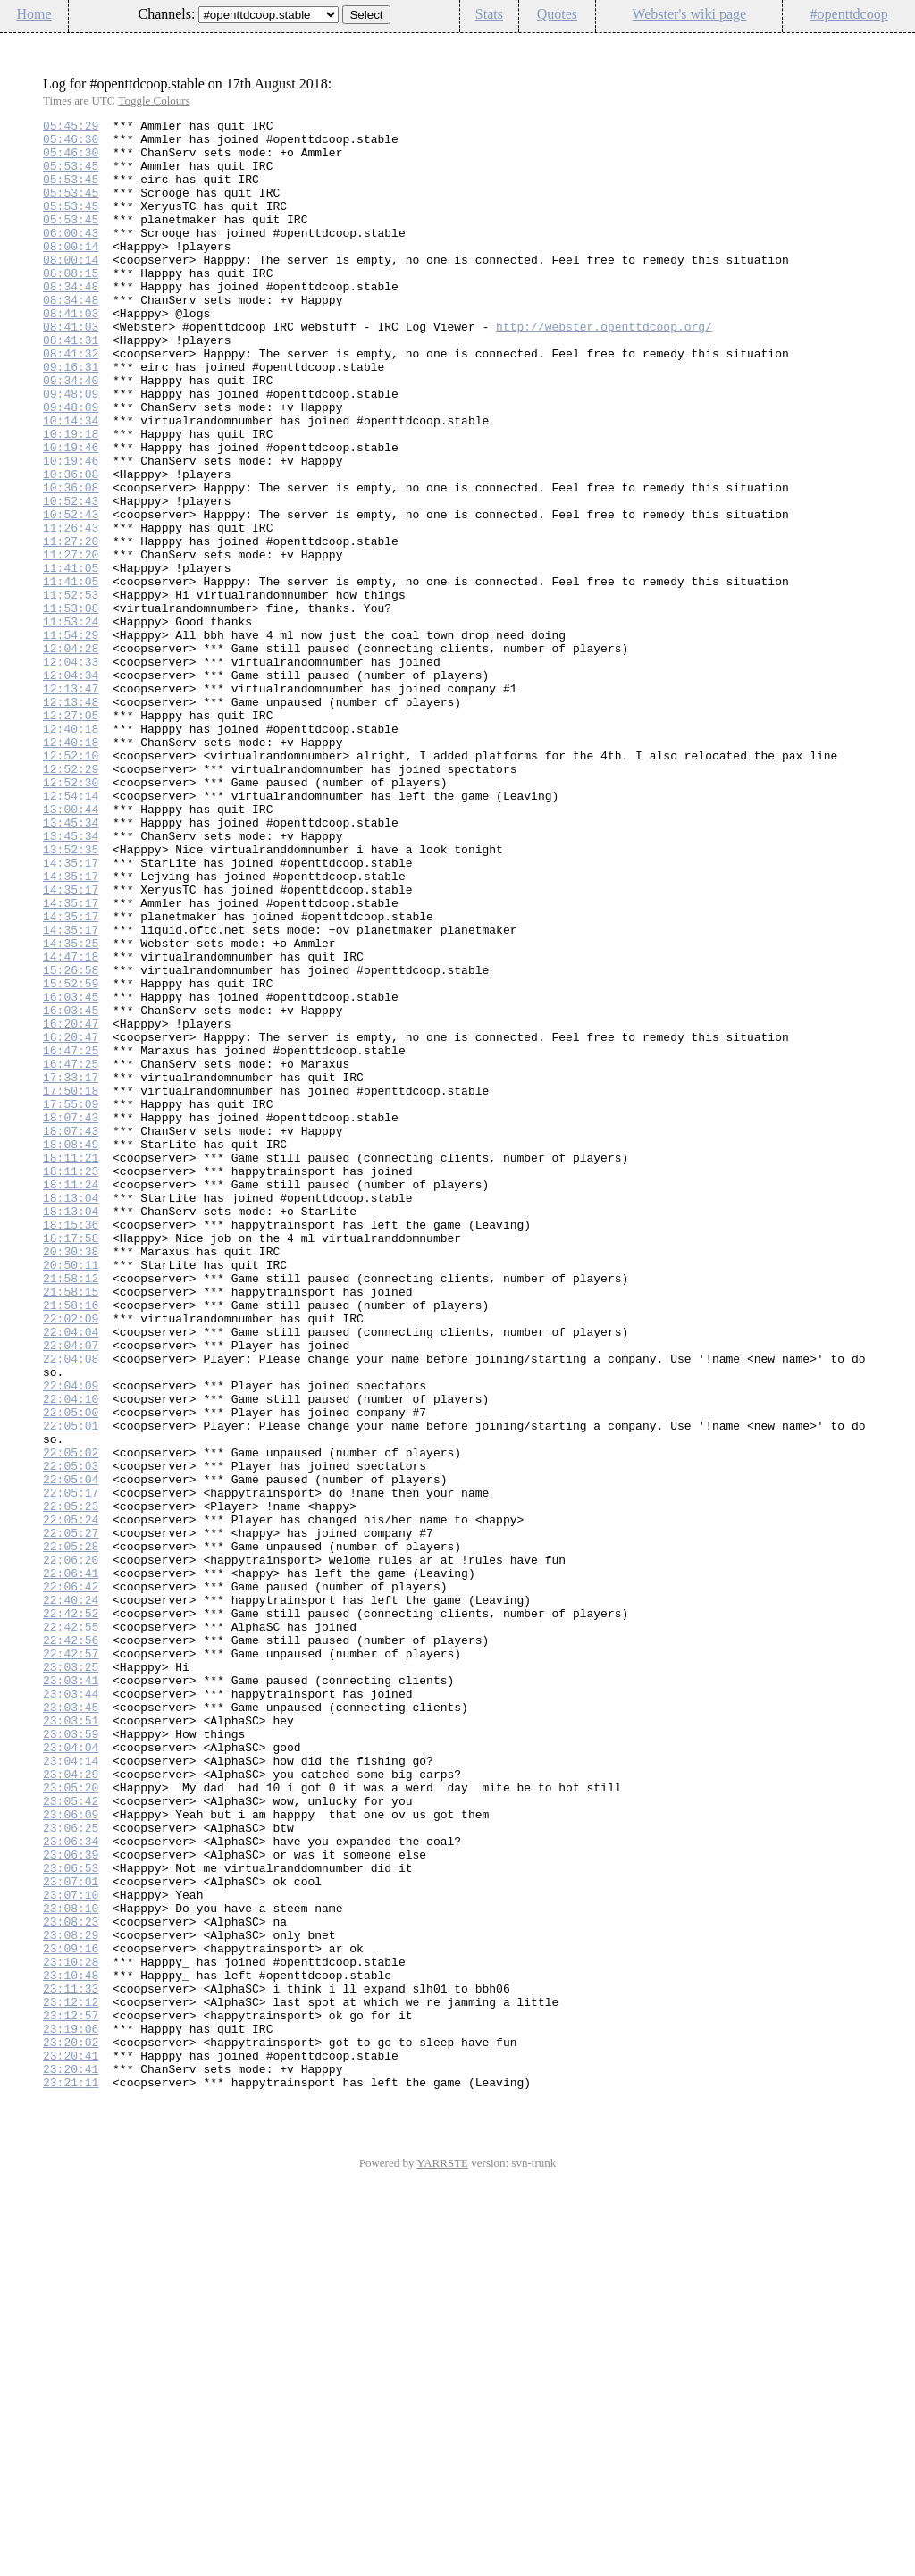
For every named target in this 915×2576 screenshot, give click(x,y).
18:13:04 (70, 1414)
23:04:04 (70, 2074)
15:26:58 (70, 1141)
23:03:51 (70, 2042)
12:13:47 (70, 803)
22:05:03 (70, 1736)
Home (33, 13)
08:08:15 (70, 305)
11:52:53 (70, 691)
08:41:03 (70, 353)
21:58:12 (70, 1511)
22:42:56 (70, 1945)
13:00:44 (70, 948)
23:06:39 (70, 2202)
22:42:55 (70, 1929)
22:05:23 (70, 1784)
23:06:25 (70, 2170)
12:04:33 (70, 771)
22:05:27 (70, 1816)
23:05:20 (70, 2122)
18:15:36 (70, 1447)
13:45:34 (70, 964)
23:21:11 (70, 2476)
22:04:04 (70, 1575)
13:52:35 (70, 996)
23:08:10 (70, 2267)
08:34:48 (70, 321)
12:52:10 (70, 884)
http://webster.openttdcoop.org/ (604, 369)
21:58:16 (70, 1543)
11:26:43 (70, 610)
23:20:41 (70, 2444)
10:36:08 (70, 546)
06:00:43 (70, 256)
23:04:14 (70, 2090)
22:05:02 (70, 1720)
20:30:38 (70, 1479)
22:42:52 (70, 1913)
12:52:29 (70, 900)
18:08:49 (70, 1350)
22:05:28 (70, 1833)
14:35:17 (70, 1012)
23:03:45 (70, 2026)
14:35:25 (70, 1109)
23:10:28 (70, 2331)
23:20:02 (70, 2428)
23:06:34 (70, 2186)
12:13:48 (70, 819)
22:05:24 (70, 1800)
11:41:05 (70, 658)
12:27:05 (70, 835)
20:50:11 (70, 1495)
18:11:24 (70, 1398)
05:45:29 (70, 128)
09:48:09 (70, 449)
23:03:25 (70, 1977)
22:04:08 (70, 1607)
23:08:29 (70, 2299)
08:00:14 (70, 272)
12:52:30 (70, 916)
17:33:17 (70, 1270)
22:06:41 (70, 1865)
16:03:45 (70, 1173)
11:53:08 (70, 707)
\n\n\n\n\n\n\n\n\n (268, 14)
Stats (489, 13)
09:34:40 (70, 433)
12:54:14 (70, 932)
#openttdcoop (849, 13)
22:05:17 (70, 1768)
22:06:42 (70, 1881)
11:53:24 (70, 723)
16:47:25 (70, 1237)
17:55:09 (70, 1302)
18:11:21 (70, 1366)
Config (891, 44)
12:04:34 (70, 787)
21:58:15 (70, 1527)
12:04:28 (70, 755)
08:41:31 (70, 385)
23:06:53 (70, 2219)
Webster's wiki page (689, 13)
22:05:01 (70, 1688)
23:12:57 (70, 2395)
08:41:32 (70, 401)
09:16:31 (70, 417)
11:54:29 (70, 739)
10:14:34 (70, 482)
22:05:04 (70, 1752)
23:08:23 (70, 2283)
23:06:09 (70, 2154)
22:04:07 (70, 1591)
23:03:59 (70, 2058)
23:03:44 (70, 2009)
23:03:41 (70, 1993)
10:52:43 (70, 578)
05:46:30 (70, 144)
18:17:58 (70, 1463)
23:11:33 (70, 2363)
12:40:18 (70, 851)
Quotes (557, 13)
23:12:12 (70, 2379)
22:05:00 (70, 1672)
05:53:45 (70, 176)
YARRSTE (442, 2556)
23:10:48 (70, 2347)
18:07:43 (70, 1318)
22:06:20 (70, 1849)
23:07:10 (70, 2251)
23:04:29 (70, 2106)
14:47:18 (70, 1125)
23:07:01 (70, 2235)
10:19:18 (70, 498)
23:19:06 (70, 2412)
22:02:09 (70, 1559)
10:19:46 (70, 514)
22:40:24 (70, 1897)
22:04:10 (70, 1656)
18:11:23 (70, 1382)
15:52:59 (70, 1157)
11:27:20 (70, 626)
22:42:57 (70, 1961)
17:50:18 (70, 1286)
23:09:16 (70, 2315)
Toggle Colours (153, 100)
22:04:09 (70, 1640)
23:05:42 (70, 2138)
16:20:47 (70, 1205)
